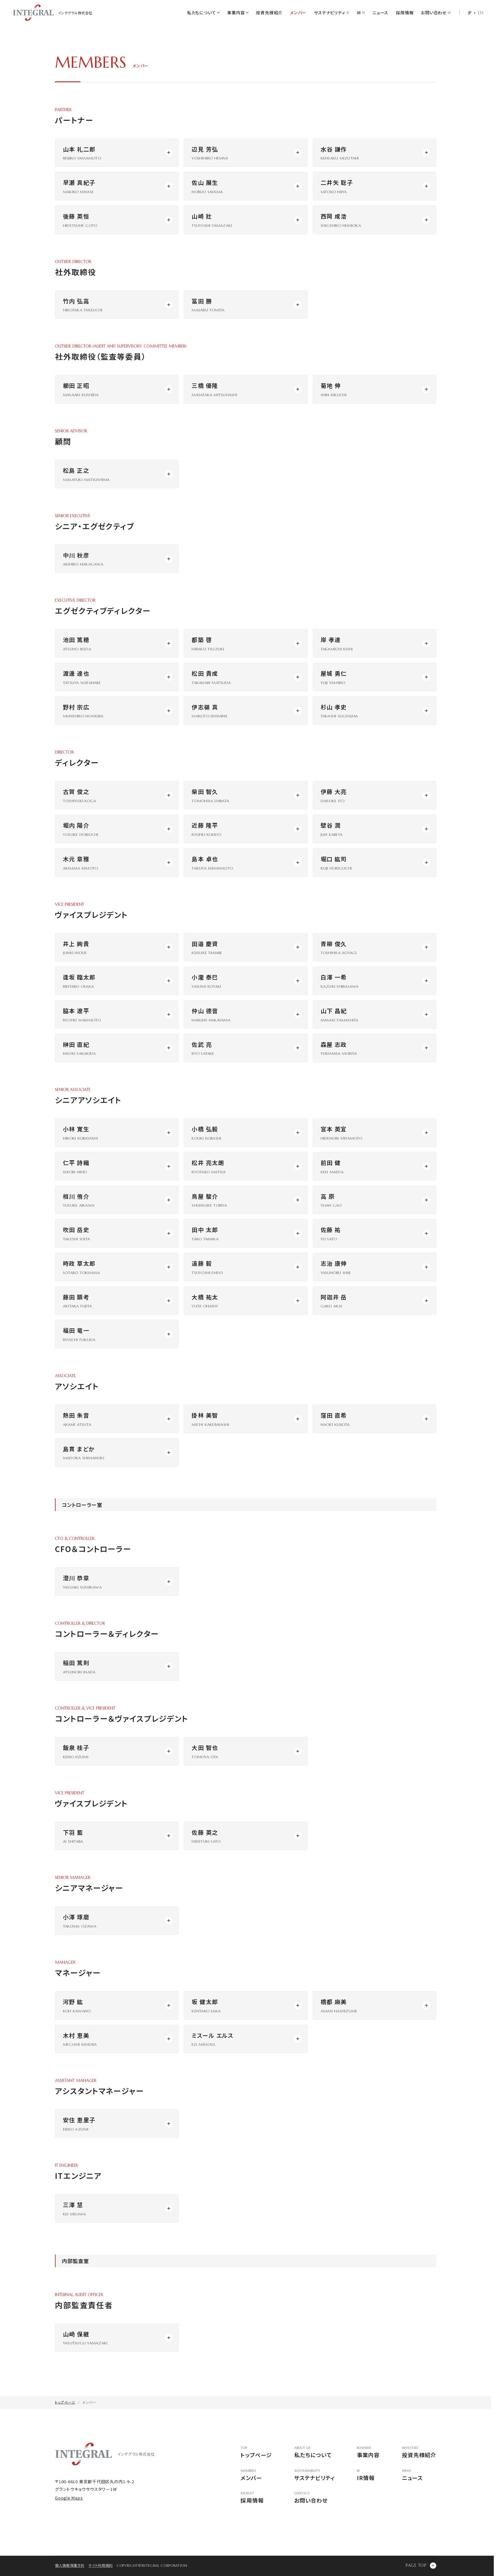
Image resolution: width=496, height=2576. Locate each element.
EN (480, 12)
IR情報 (368, 2475)
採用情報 (404, 13)
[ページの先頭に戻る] (421, 2565)
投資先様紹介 (269, 13)
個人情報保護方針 (70, 2565)
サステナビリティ (331, 13)
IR (361, 13)
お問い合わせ (436, 13)
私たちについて (314, 2452)
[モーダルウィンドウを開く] (116, 153)
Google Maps (69, 2498)
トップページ (256, 2452)
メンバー (298, 13)
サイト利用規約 (100, 2565)
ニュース (380, 13)
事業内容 (368, 2452)
